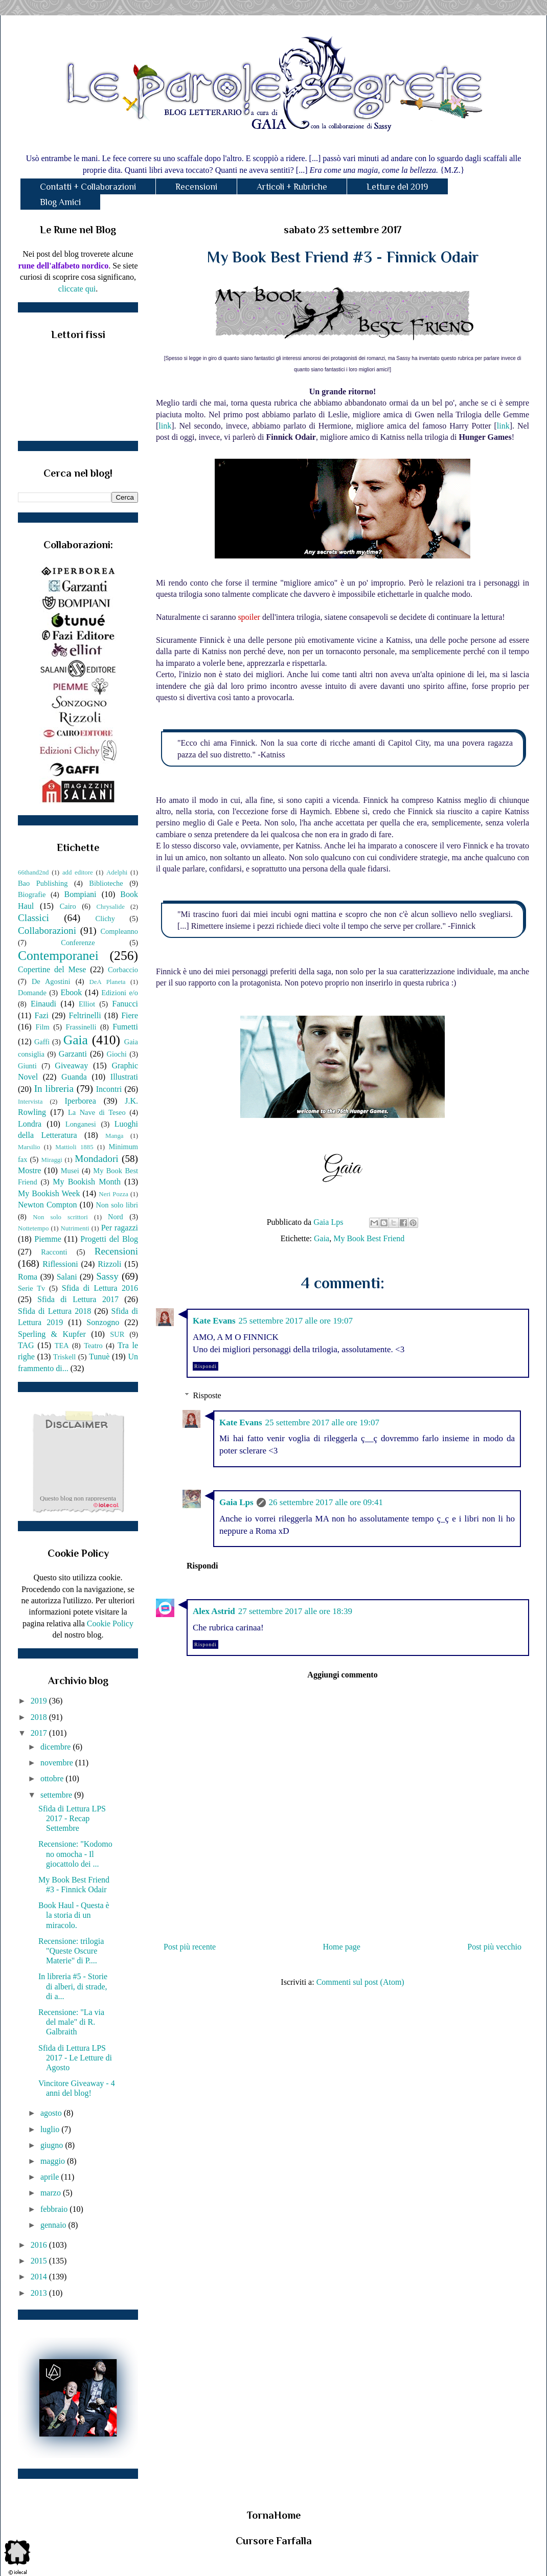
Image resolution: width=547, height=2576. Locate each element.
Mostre (29, 1170)
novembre (57, 1762)
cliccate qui (77, 288)
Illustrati (124, 1076)
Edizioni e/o (119, 993)
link (164, 425)
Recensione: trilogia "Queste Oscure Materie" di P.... (71, 1951)
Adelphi (116, 872)
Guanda (74, 1076)
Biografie (31, 894)
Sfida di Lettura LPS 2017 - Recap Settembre (72, 1818)
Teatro (93, 1345)
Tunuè (99, 1356)
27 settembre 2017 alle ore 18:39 (295, 1611)
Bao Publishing (42, 883)
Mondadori (96, 1158)
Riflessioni (60, 1264)
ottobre (52, 1778)
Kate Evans (214, 1321)
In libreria (54, 1088)
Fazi (41, 1015)
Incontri (109, 1089)
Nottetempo (33, 1228)
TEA (62, 1345)
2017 (40, 1733)
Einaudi (43, 1003)
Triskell (64, 1357)
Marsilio (29, 1147)
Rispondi (205, 1366)
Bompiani (80, 894)
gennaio (54, 2225)
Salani (67, 1276)
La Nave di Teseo (97, 1112)
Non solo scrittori (60, 1217)
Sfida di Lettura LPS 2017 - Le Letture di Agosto (75, 2058)
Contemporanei (58, 955)
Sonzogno (102, 1322)
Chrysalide (111, 906)
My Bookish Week (49, 1193)
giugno (52, 2145)
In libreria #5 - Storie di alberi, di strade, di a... (72, 1986)
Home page (341, 1946)
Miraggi (51, 1159)
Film (43, 1027)
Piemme (47, 1239)
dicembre (56, 1746)
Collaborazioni (47, 930)
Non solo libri (117, 1205)
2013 (40, 2293)
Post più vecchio (494, 1946)
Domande (32, 993)
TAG (26, 1345)
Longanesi (80, 1124)
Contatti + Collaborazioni (88, 187)
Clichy (105, 918)
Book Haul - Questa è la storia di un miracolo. (73, 1915)
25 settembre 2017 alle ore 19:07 (296, 1321)
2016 (40, 2245)
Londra (29, 1123)
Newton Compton (47, 1204)
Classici (33, 917)
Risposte (207, 1395)
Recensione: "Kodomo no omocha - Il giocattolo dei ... (75, 1854)
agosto (52, 2113)
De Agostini (51, 981)
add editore (77, 872)
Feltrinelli (85, 1015)
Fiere (129, 1015)
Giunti (27, 1066)
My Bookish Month (87, 1181)
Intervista (30, 1101)
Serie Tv (31, 1288)
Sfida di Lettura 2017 (78, 1299)
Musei (70, 1171)
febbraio (55, 2209)
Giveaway (71, 1065)
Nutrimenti (74, 1228)
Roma (27, 1276)
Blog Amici (60, 202)
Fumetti (125, 1026)
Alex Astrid (214, 1611)
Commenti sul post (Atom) (360, 1982)
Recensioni (196, 187)
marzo (51, 2192)
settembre (57, 1794)
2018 (40, 1717)
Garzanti (73, 1053)
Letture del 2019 (397, 187)
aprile (50, 2176)
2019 (40, 1700)
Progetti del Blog (109, 1239)
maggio (53, 2161)
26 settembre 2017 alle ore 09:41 (326, 1502)
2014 (40, 2276)
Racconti (54, 1252)
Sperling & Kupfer (52, 1334)
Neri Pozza (113, 1194)
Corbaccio (123, 970)
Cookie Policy (110, 1623)
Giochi (116, 1054)
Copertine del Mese (52, 969)
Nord (115, 1217)
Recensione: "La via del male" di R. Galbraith (71, 2022)
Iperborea (80, 1100)
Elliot (87, 1004)
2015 (40, 2260)
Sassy (107, 1276)
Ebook (71, 992)
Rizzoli (109, 1264)
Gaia (321, 1238)
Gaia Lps (236, 1502)
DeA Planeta (107, 981)
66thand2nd (33, 872)
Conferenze (78, 942)
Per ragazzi (119, 1227)
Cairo (68, 906)
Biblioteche (106, 883)
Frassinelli (81, 1027)
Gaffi (42, 1042)
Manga (114, 1135)
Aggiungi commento (342, 1674)
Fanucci (125, 1003)
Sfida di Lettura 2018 (54, 1311)
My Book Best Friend (368, 1238)
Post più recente (190, 1946)
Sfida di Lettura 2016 (100, 1288)
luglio (50, 2129)
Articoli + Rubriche (292, 187)
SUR (117, 1334)
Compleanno (119, 931)
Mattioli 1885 (74, 1147)
